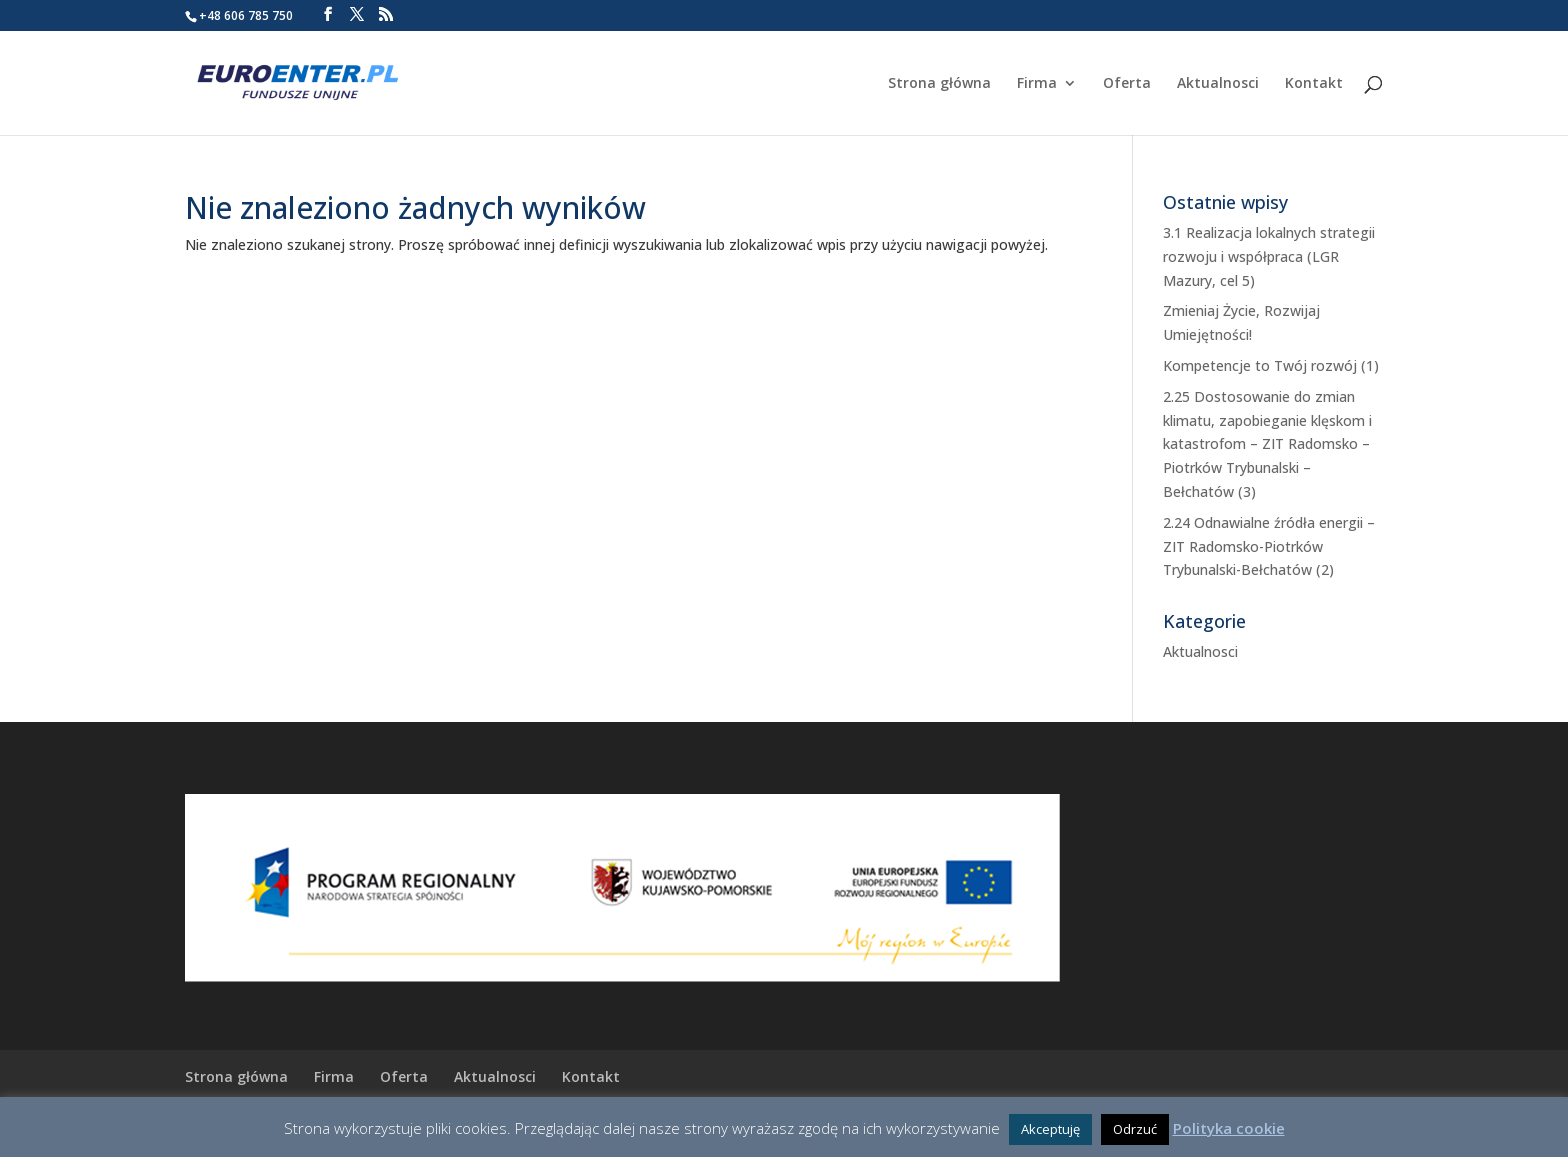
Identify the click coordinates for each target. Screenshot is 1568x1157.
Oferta (1127, 84)
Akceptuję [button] (1050, 1129)
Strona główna (939, 84)
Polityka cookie (1229, 1128)
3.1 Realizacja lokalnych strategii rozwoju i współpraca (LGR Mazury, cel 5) (1269, 256)
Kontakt (1314, 84)
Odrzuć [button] (1135, 1129)
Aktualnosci (1218, 84)
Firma (1037, 84)
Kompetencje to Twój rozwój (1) (1271, 365)
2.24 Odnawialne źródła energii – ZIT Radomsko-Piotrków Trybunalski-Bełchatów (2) (1269, 546)
